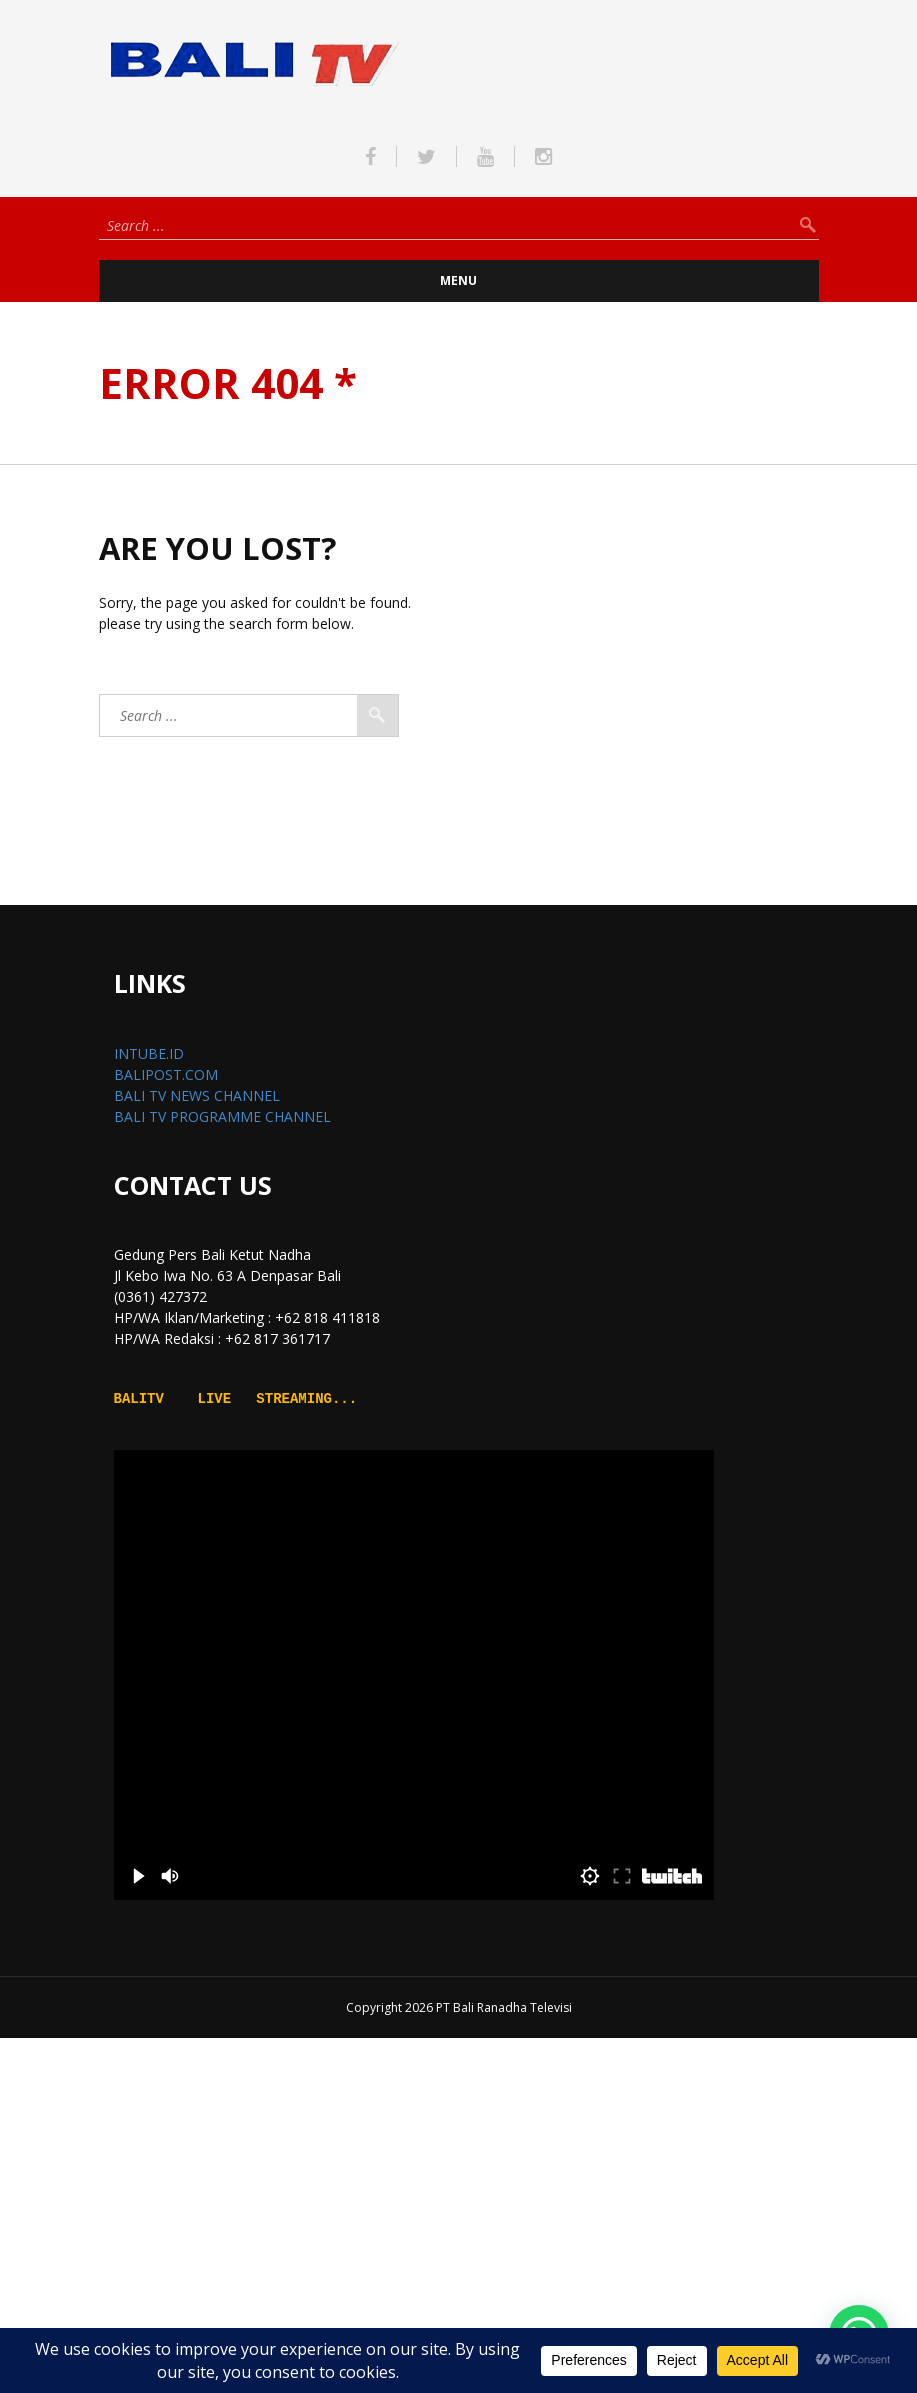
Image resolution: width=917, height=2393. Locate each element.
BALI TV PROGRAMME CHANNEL (222, 1116)
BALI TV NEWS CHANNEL (197, 1095)
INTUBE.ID (149, 1053)
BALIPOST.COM (166, 1074)
